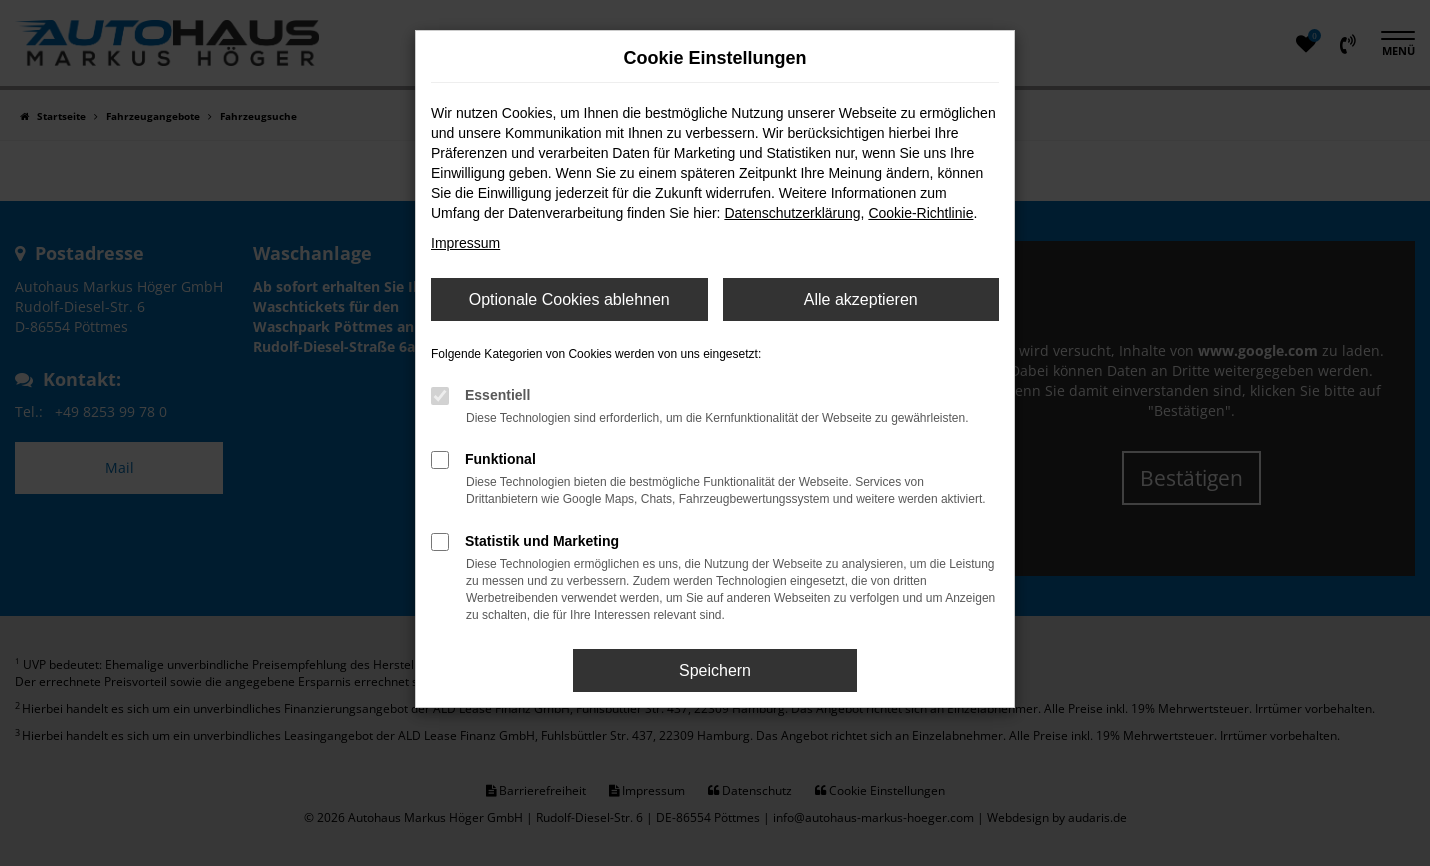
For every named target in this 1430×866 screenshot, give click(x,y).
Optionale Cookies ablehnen (569, 299)
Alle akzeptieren (861, 299)
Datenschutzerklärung (792, 213)
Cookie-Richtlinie (920, 213)
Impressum (465, 243)
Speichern (715, 670)
